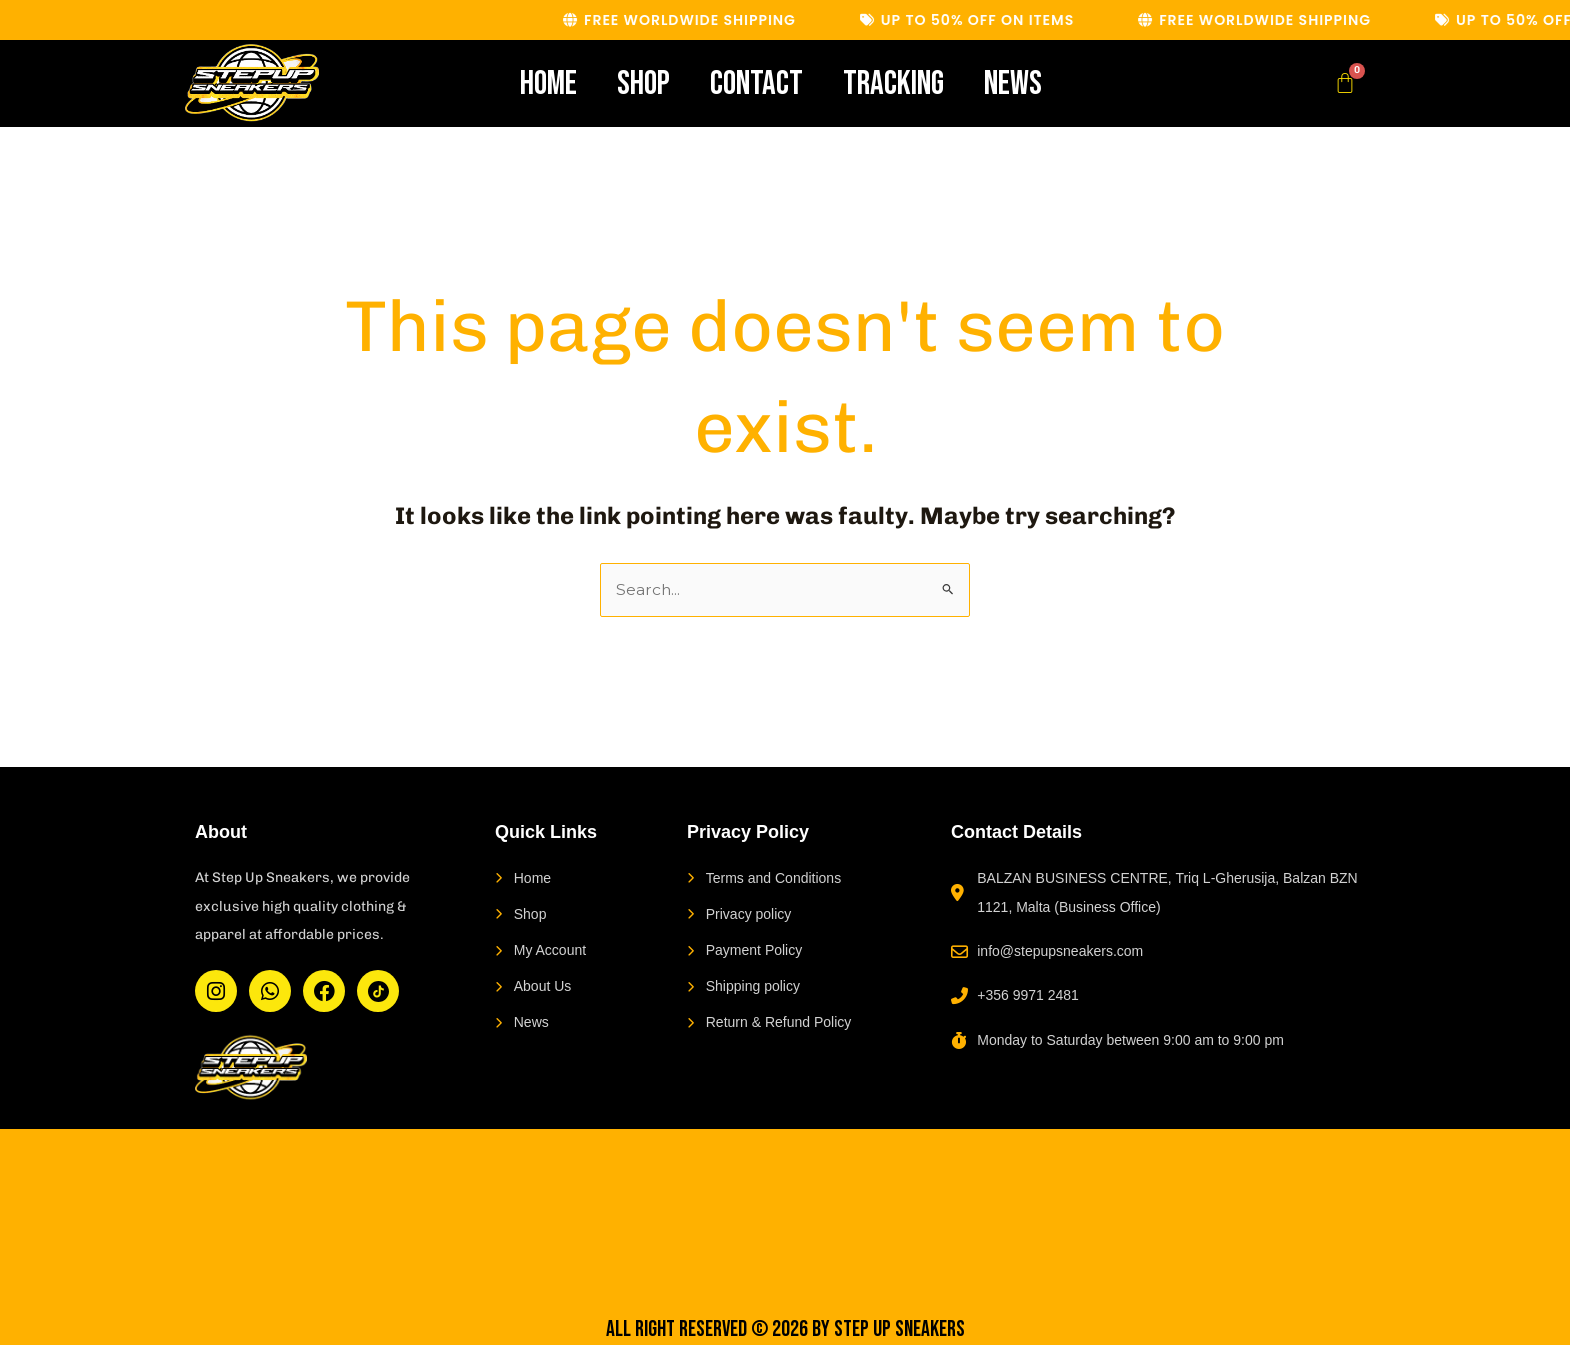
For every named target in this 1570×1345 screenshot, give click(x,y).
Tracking (893, 83)
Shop (643, 83)
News (1013, 83)
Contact (756, 83)
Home (548, 83)
